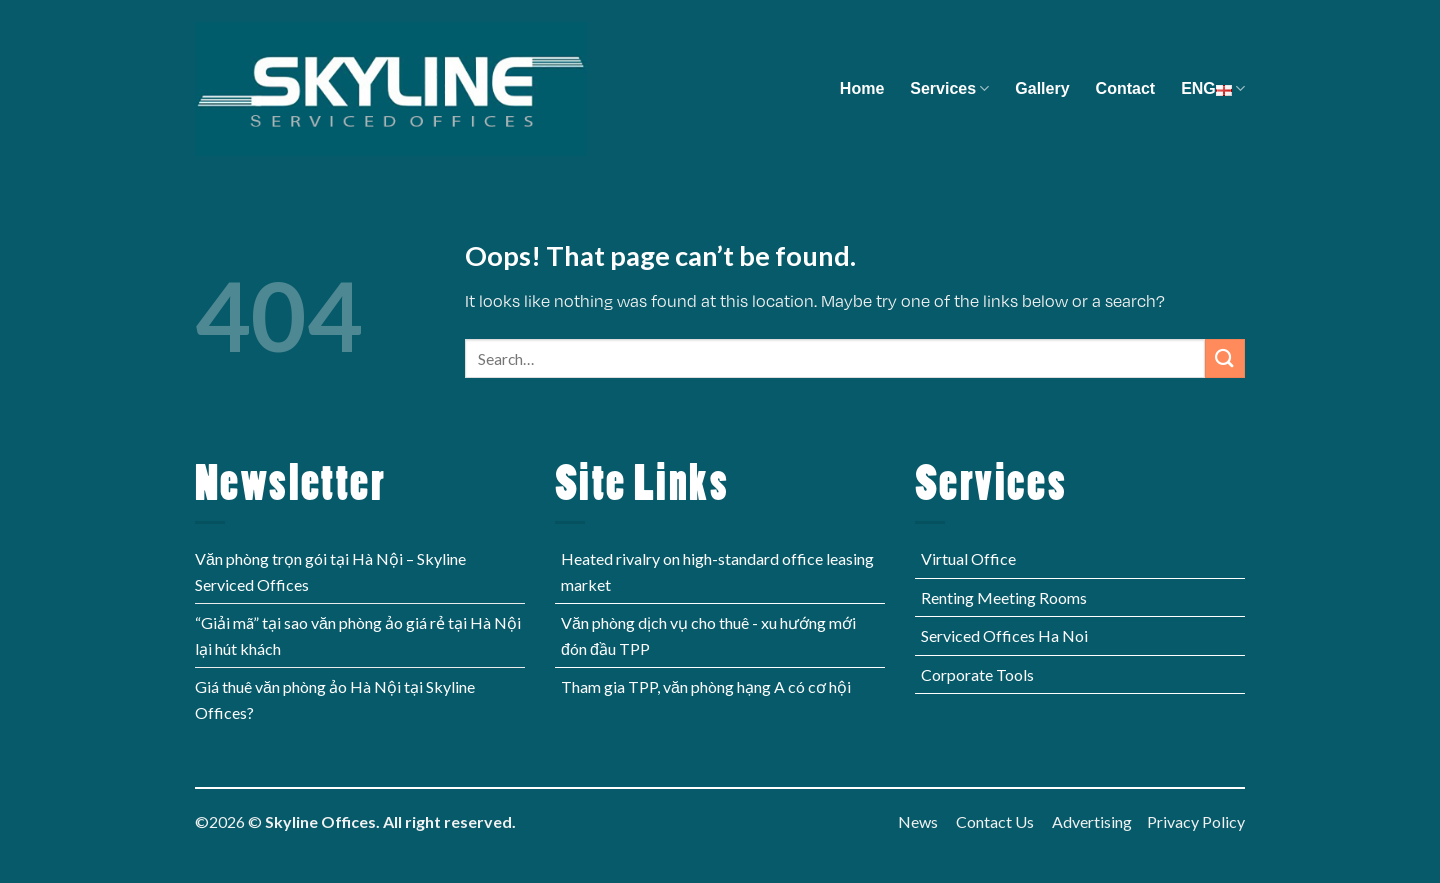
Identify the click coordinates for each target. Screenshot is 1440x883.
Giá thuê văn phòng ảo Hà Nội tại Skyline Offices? (335, 699)
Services (949, 88)
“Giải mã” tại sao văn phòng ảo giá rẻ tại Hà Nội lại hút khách (358, 635)
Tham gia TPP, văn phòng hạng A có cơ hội (706, 686)
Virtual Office (968, 558)
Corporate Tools (977, 674)
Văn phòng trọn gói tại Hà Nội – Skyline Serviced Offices (330, 571)
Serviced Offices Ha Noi (1004, 635)
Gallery (1042, 88)
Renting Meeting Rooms (1004, 597)
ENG (1213, 88)
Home (862, 88)
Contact (1126, 88)
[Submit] (1225, 358)
